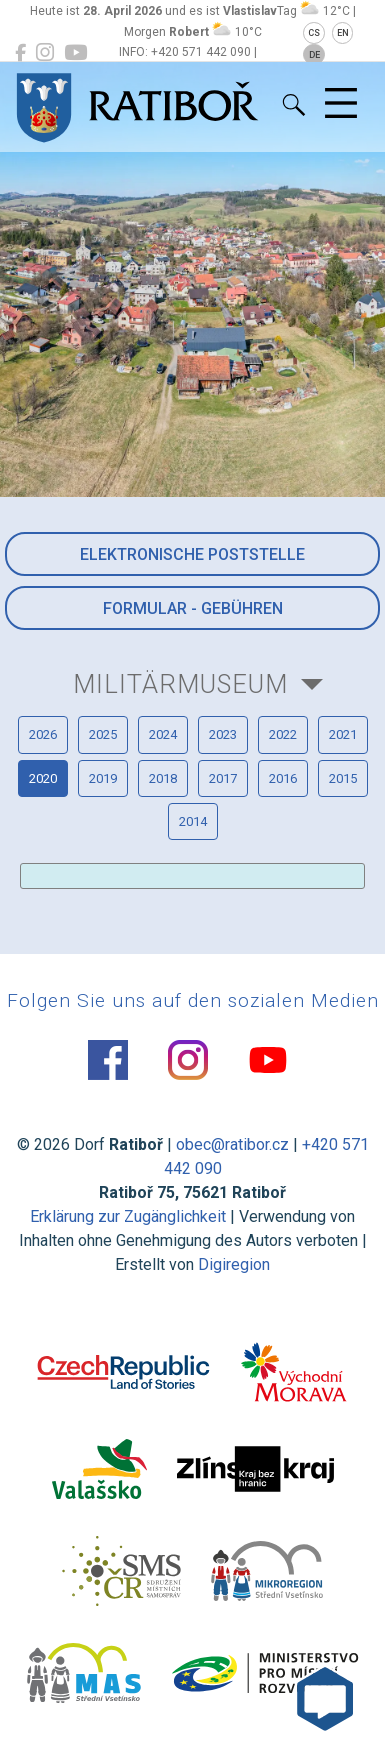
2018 (163, 778)
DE (314, 55)
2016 (283, 778)
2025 (103, 734)
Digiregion (234, 1264)
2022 (283, 734)
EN (343, 33)
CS (314, 33)
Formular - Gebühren (193, 608)
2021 (343, 734)
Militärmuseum (180, 684)
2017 (223, 778)
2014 (193, 821)
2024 (163, 734)
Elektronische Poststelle (192, 554)
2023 (223, 734)
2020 (43, 778)
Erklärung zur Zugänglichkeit (128, 1216)
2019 (103, 778)
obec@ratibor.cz (232, 1144)
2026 (43, 734)
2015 (343, 778)
